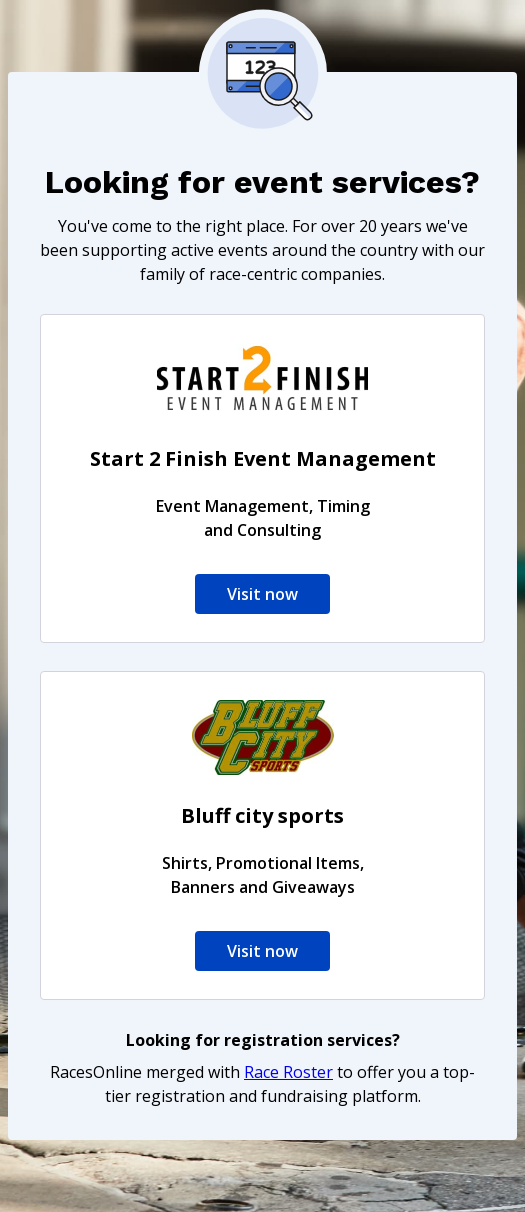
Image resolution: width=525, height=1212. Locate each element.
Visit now (262, 594)
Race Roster (288, 1072)
